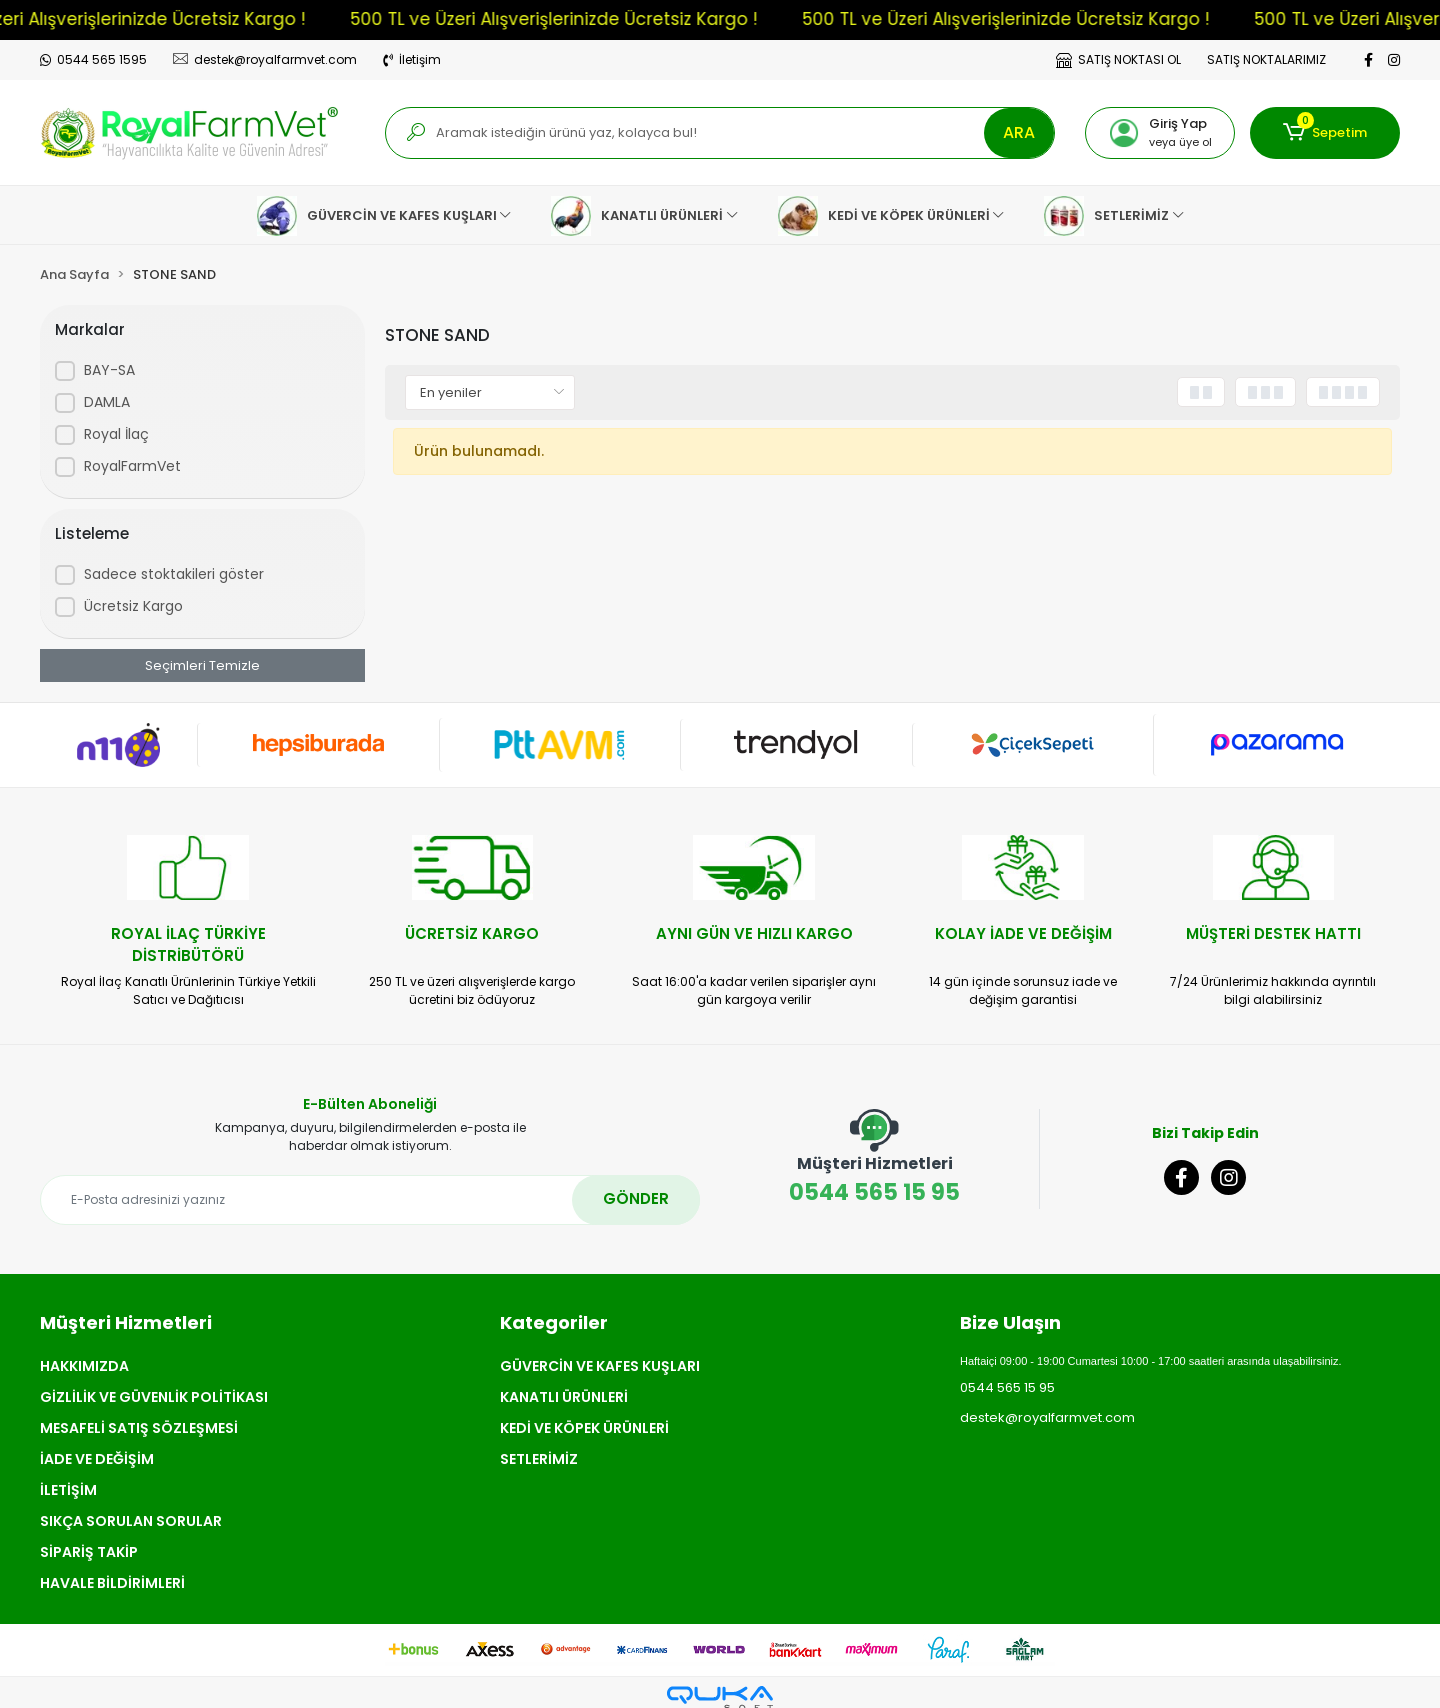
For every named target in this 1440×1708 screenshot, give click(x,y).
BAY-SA (109, 370)
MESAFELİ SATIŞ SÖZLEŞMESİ (139, 1428)
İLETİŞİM (68, 1490)
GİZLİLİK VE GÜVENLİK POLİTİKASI (154, 1397)
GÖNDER (636, 1198)
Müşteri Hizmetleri (126, 1322)
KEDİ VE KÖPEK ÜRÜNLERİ (584, 1428)
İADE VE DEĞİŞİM (97, 1459)
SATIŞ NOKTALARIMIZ (1266, 59)
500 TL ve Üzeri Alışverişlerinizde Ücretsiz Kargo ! (577, 19)
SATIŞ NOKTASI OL (1118, 59)
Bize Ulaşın (1010, 1322)
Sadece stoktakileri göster (174, 574)
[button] (1160, 133)
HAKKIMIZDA (84, 1366)
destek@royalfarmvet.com (1047, 1417)
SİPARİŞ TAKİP (89, 1552)
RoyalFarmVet (132, 466)
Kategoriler (554, 1322)
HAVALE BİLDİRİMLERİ (112, 1583)
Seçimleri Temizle (202, 665)
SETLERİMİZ (539, 1459)
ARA (1019, 132)
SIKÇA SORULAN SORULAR (131, 1521)
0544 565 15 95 (874, 1158)
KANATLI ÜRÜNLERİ (564, 1397)
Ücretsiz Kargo (133, 606)
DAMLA (107, 402)
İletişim (412, 59)
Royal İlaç (116, 434)
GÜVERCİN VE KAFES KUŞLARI (600, 1366)
